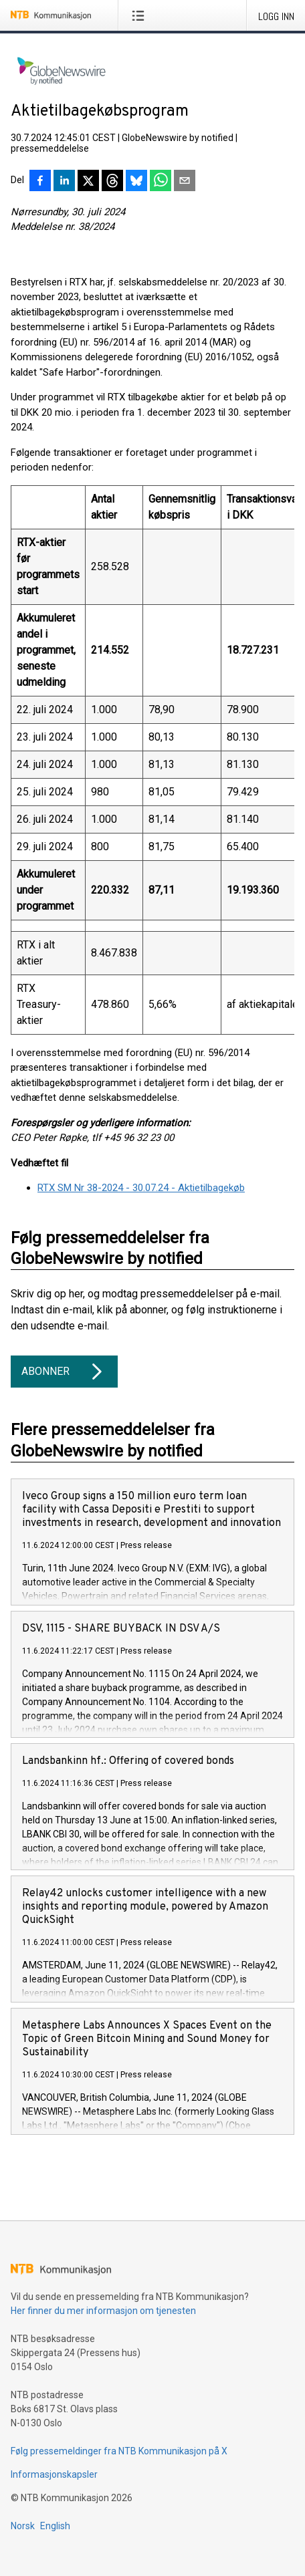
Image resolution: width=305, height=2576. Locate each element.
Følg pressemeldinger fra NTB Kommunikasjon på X (119, 2451)
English (55, 2526)
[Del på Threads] (112, 182)
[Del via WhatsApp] (160, 182)
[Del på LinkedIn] (64, 182)
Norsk (23, 2526)
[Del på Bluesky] (136, 182)
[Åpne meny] (141, 15)
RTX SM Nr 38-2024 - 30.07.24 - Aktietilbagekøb (141, 1188)
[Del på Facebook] (40, 182)
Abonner (64, 1372)
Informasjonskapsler (54, 2474)
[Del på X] (88, 182)
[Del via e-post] (184, 182)
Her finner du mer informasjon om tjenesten (103, 2310)
